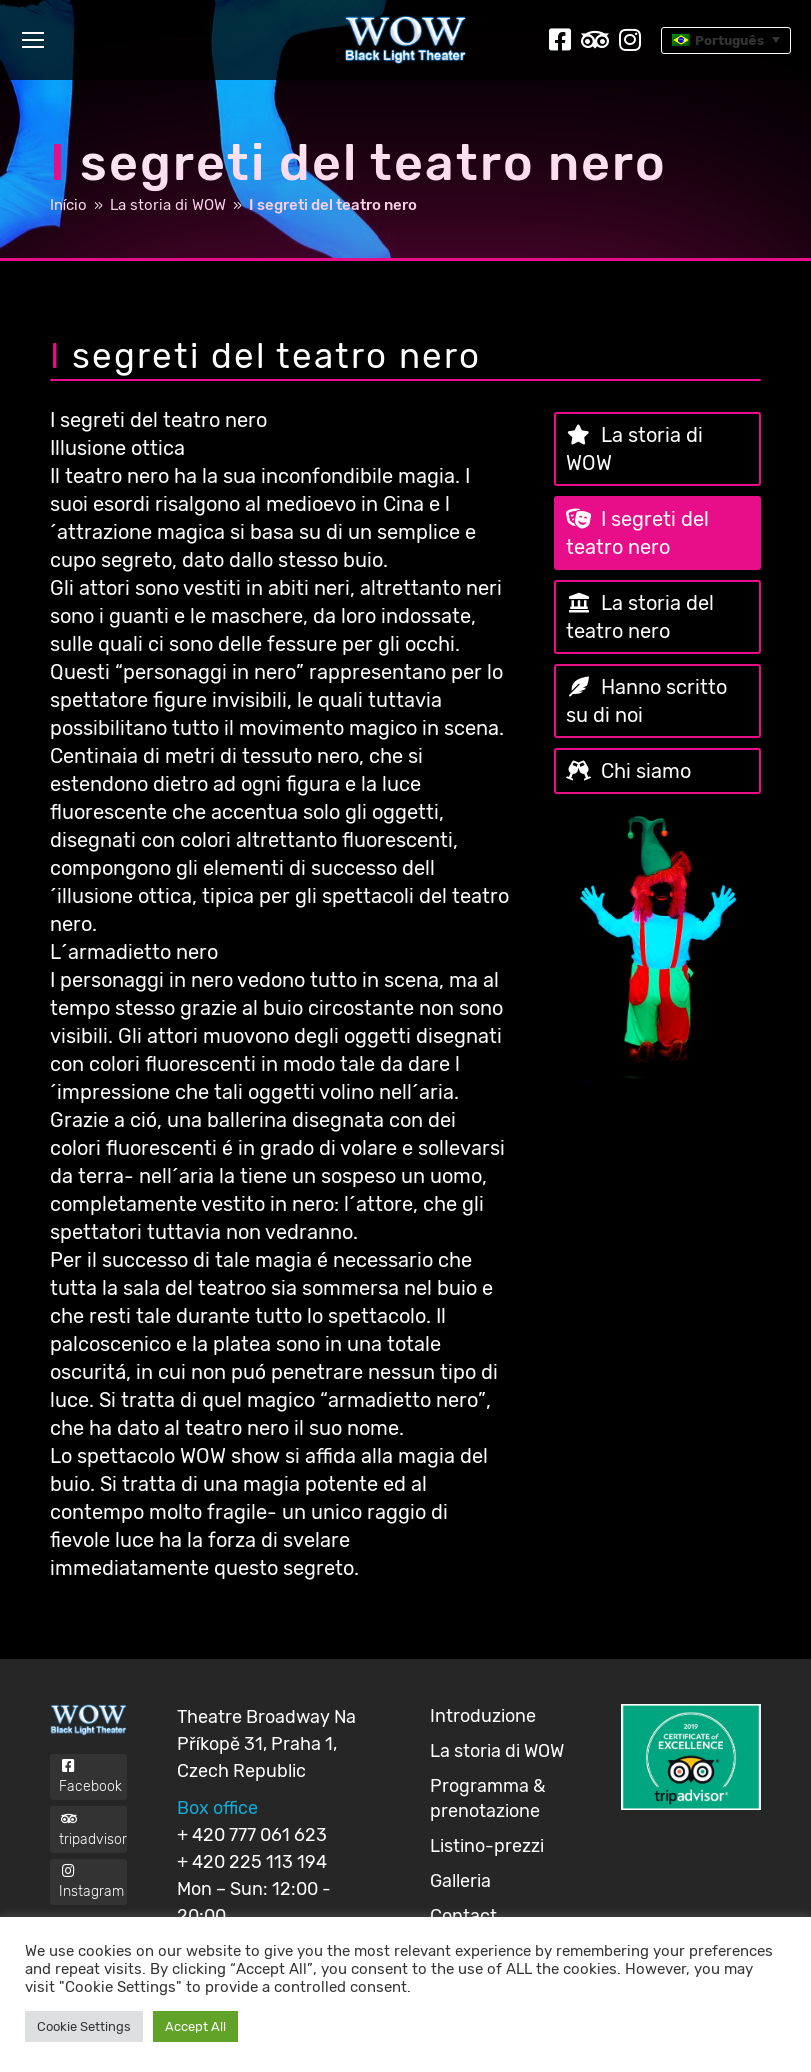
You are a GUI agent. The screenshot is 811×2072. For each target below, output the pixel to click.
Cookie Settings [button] (84, 2026)
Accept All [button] (195, 2026)
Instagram (93, 1915)
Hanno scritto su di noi (646, 701)
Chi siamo (646, 771)
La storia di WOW (634, 449)
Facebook (93, 1783)
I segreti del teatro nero (637, 533)
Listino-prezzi (487, 1846)
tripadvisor (93, 1849)
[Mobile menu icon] (33, 40)
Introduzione (483, 1716)
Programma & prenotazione (487, 1798)
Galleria (460, 1881)
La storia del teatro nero (640, 617)
